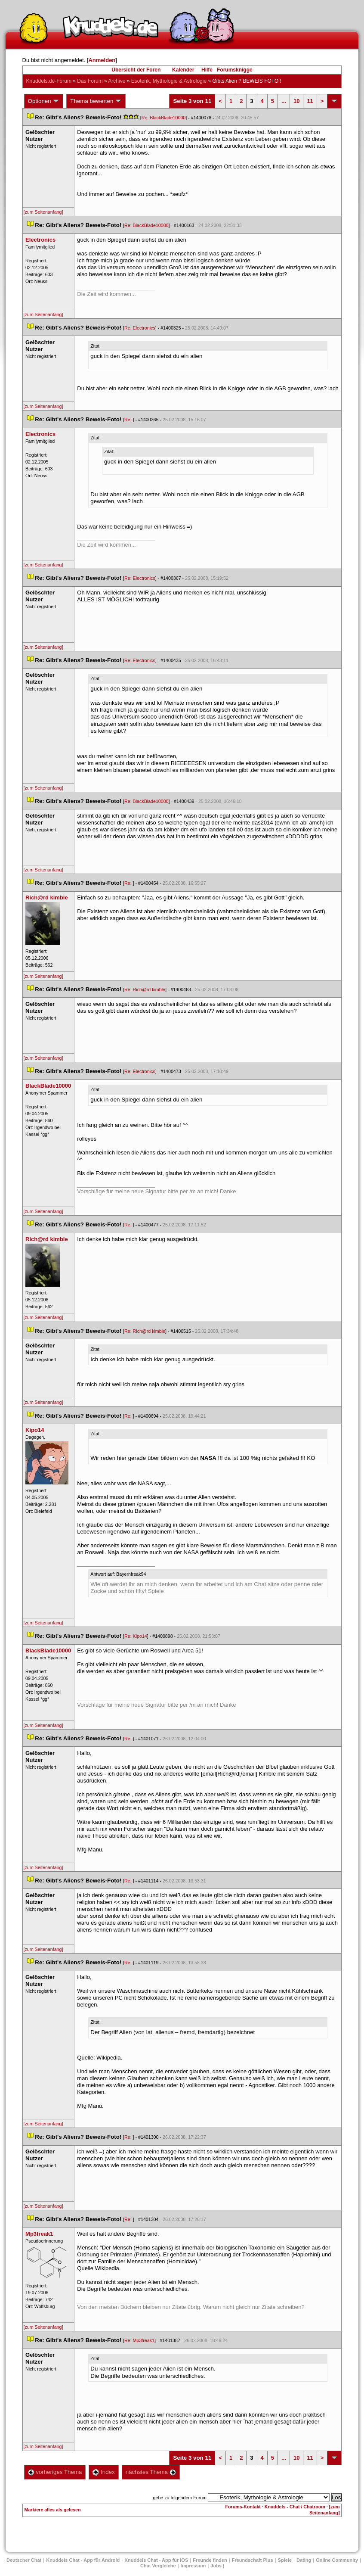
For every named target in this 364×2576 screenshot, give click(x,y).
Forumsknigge (235, 70)
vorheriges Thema (55, 2472)
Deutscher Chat (23, 2560)
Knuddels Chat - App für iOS (156, 2560)
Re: (128, 419)
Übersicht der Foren (135, 70)
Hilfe (207, 70)
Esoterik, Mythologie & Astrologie (169, 81)
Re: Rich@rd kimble (144, 989)
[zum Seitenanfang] (43, 212)
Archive (116, 81)
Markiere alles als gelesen (53, 2509)
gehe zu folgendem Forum (180, 2497)
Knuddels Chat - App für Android (83, 2560)
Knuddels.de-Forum (48, 81)
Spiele (285, 2560)
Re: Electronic (139, 327)
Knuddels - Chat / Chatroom (295, 2506)
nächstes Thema (151, 2472)
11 (310, 101)
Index (103, 2472)
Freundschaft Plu (252, 2560)
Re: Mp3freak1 (139, 2340)
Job (216, 2565)
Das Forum (89, 81)
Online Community (337, 2560)
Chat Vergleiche (158, 2565)
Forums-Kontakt (243, 2506)
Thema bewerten (96, 101)
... (283, 101)
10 (296, 101)
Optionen (44, 101)
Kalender (183, 70)
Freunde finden (210, 2560)
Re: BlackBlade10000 (164, 117)
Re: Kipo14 (135, 1636)
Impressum (193, 2565)
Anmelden (101, 60)
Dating (303, 2560)
